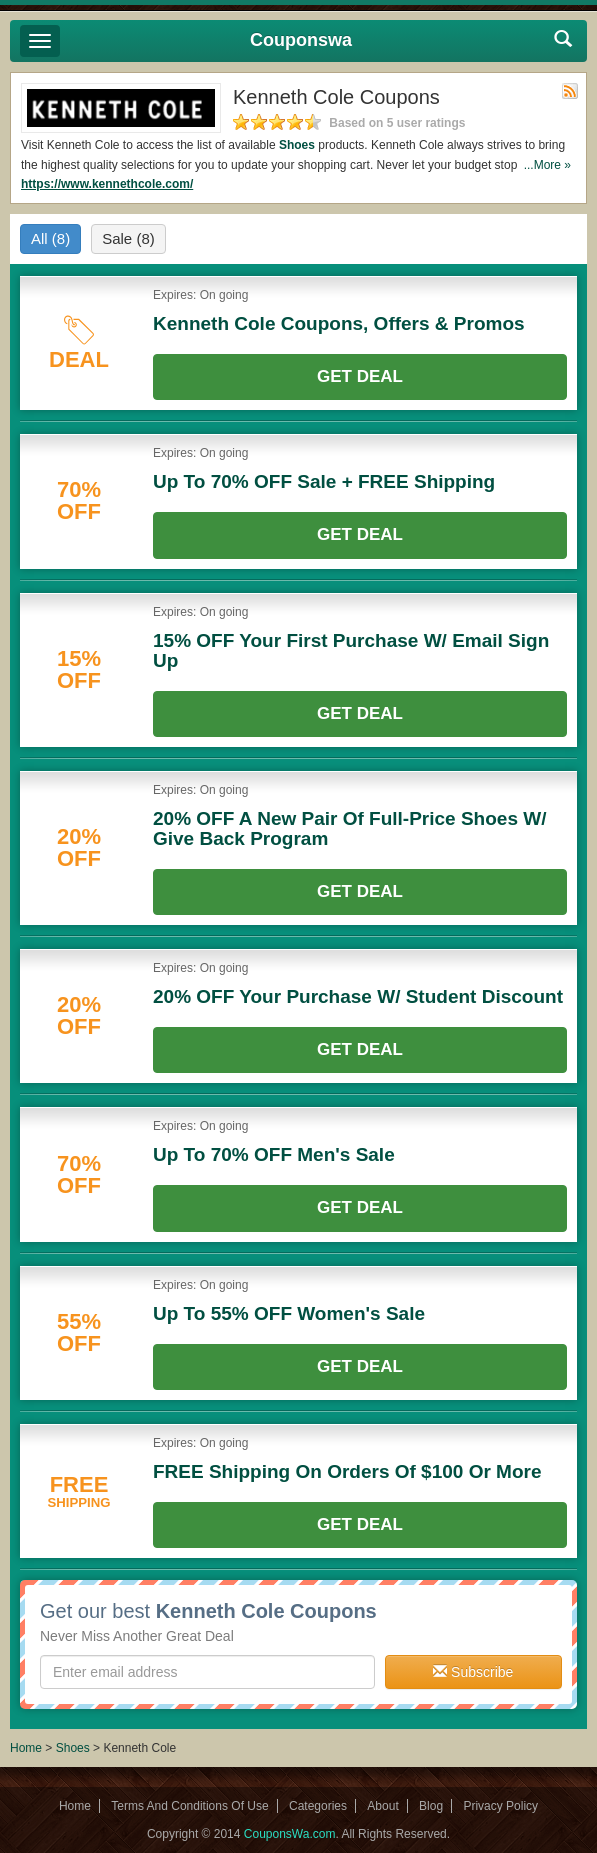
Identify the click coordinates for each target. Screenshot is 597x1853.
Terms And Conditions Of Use (189, 1806)
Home (26, 1748)
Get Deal (360, 376)
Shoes (297, 145)
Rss (570, 91)
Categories (318, 1806)
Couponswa (301, 40)
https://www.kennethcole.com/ (107, 184)
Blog (431, 1806)
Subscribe (473, 1672)
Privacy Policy (500, 1806)
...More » (547, 165)
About (382, 1806)
